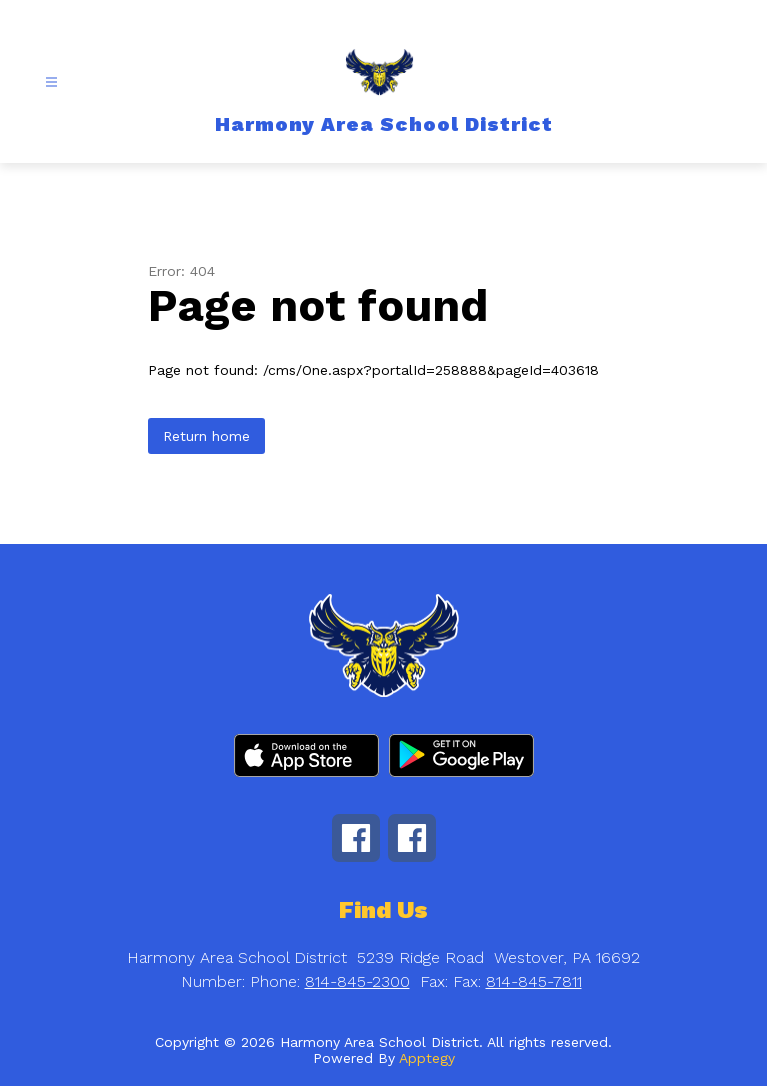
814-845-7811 (534, 981)
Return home (206, 436)
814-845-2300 (357, 981)
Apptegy (427, 1058)
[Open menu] (51, 82)
